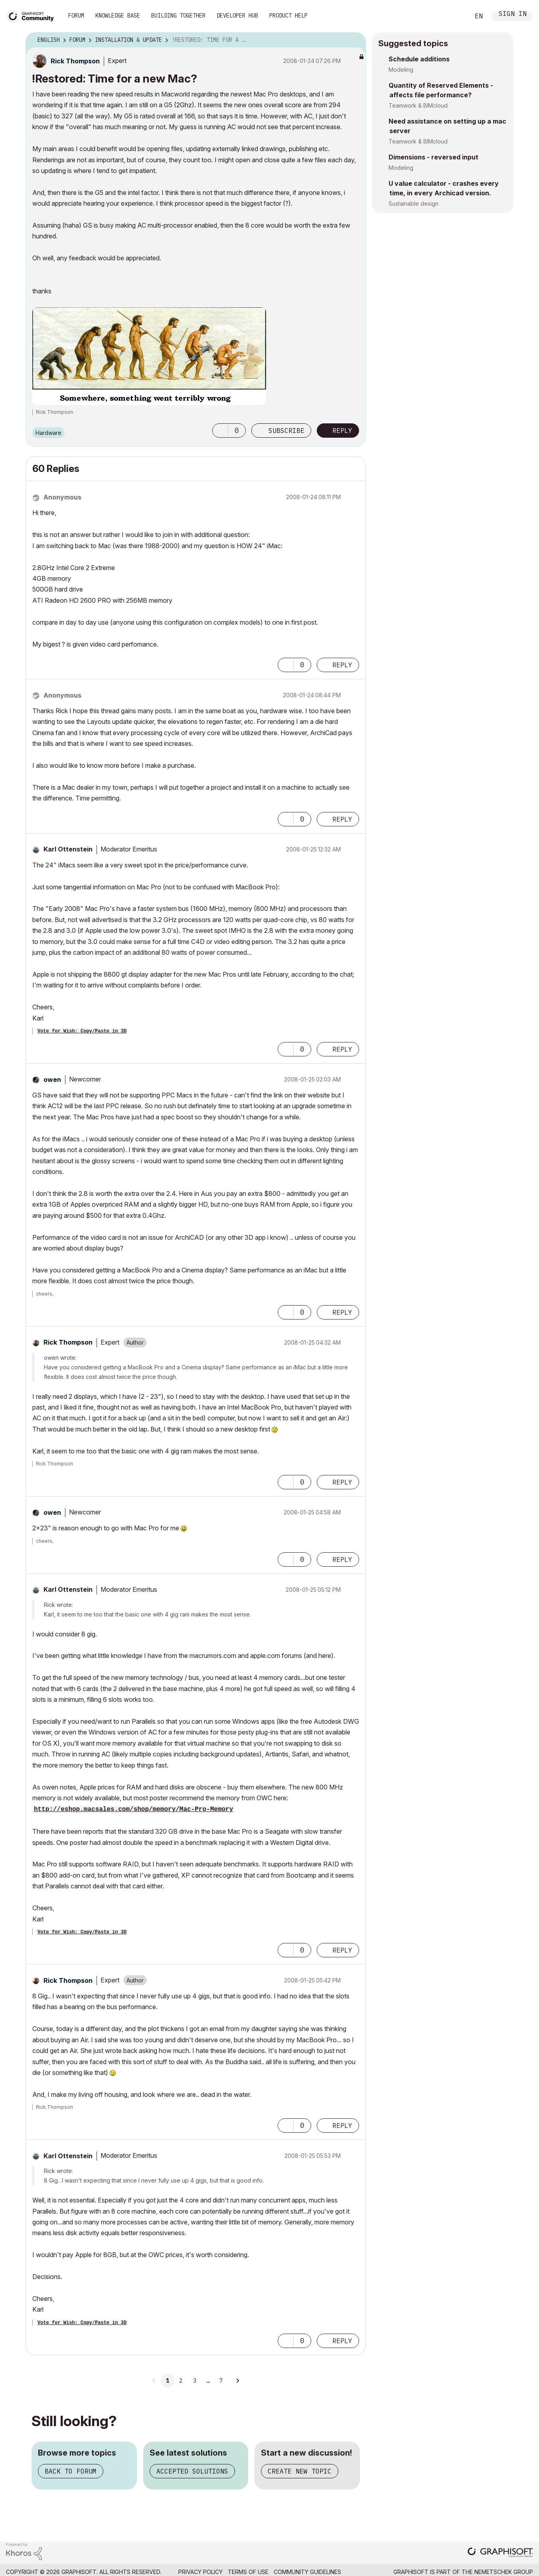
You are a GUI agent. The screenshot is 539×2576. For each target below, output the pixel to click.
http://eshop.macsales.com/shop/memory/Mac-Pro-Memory (133, 1809)
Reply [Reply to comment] (342, 665)
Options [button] (354, 40)
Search (454, 16)
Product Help (288, 15)
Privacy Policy (200, 2571)
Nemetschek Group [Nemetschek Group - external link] (503, 2571)
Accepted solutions (192, 2471)
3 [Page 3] (194, 2380)
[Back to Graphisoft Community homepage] (32, 15)
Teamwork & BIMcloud (418, 105)
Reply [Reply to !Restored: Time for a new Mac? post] (342, 431)
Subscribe (286, 431)
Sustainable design (413, 203)
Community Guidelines (307, 2571)
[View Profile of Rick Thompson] (75, 61)
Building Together (178, 15)
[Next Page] (237, 2380)
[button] (220, 430)
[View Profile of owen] (52, 1079)
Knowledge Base (117, 15)
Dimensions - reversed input (433, 157)
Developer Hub (237, 15)
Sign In (513, 15)
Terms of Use (248, 2571)
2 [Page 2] (180, 2380)
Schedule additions (419, 59)
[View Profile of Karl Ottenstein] (68, 849)
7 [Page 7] (221, 2380)
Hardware (48, 432)
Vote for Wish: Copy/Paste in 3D (82, 1031)
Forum (76, 15)
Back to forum (71, 2471)
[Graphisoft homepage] (500, 2553)
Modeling (401, 69)
